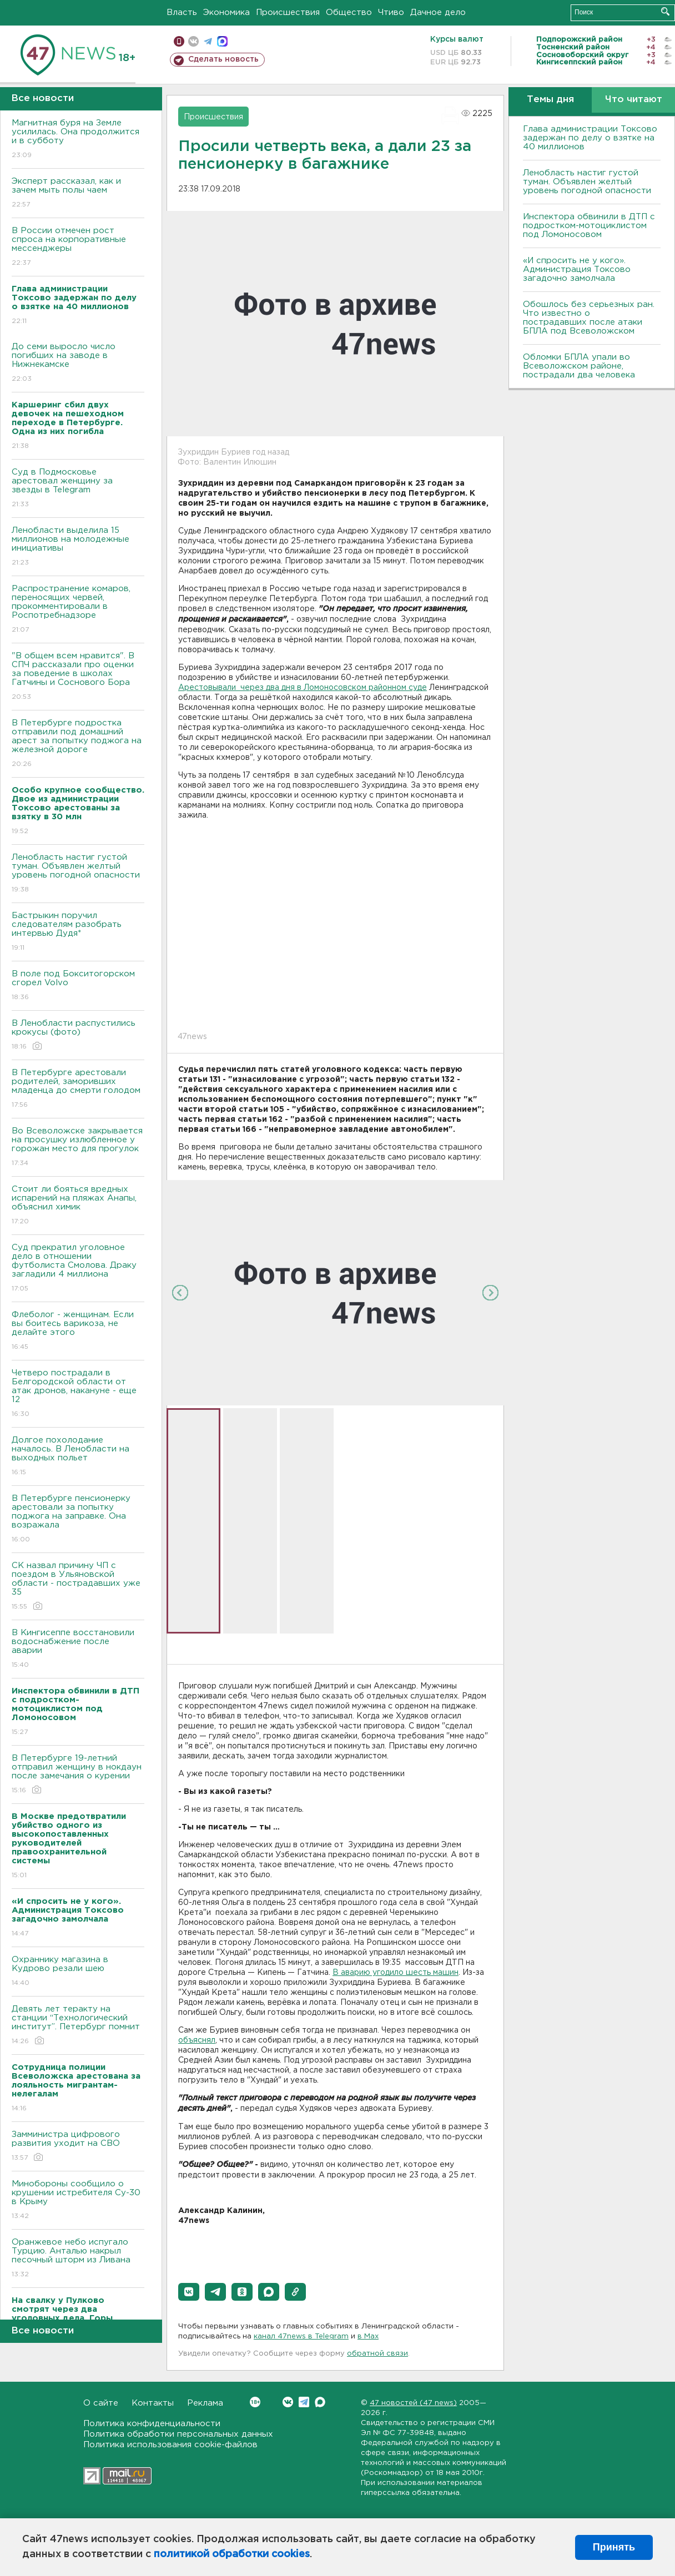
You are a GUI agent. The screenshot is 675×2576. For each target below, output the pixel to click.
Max (320, 2402)
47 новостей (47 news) (413, 2403)
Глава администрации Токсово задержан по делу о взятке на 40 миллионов (590, 137)
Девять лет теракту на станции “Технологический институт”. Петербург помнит (78, 2025)
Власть (182, 12)
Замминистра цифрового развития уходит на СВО (78, 2146)
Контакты (153, 2403)
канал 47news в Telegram (301, 2336)
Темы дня (550, 99)
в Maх (368, 2336)
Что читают (633, 99)
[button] (188, 2292)
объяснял (196, 2040)
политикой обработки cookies (232, 2554)
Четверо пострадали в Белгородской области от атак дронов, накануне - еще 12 (78, 1394)
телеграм (208, 41)
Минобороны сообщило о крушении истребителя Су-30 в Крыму (78, 2200)
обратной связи (377, 2354)
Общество (349, 12)
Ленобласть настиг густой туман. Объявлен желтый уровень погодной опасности (78, 874)
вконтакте (193, 41)
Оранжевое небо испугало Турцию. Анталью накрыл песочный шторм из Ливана (78, 2259)
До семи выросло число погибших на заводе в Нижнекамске (78, 363)
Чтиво (391, 12)
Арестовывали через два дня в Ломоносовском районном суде (302, 687)
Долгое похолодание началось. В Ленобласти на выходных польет (78, 1456)
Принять (614, 2547)
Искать (665, 11)
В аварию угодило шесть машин (396, 1972)
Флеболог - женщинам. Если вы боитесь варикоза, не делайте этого (78, 1331)
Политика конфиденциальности (151, 2423)
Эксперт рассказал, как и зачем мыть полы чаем (78, 193)
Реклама (205, 2403)
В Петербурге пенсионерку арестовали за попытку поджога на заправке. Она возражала (78, 1519)
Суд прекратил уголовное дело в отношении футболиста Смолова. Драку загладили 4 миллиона (78, 1268)
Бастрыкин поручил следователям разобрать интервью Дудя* (78, 932)
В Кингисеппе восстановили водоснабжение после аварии (78, 1649)
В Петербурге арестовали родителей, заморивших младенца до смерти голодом (78, 1089)
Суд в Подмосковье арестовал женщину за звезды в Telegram (78, 488)
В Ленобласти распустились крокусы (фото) (78, 1035)
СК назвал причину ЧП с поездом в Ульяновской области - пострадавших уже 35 (78, 1586)
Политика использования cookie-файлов (170, 2444)
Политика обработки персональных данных (178, 2434)
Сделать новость (223, 59)
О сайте (100, 2403)
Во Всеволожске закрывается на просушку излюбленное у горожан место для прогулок (78, 1147)
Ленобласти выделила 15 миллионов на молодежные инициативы (78, 547)
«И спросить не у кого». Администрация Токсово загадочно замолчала (577, 269)
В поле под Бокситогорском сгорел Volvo (78, 986)
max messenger (222, 41)
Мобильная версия (179, 41)
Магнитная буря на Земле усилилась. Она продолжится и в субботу (78, 139)
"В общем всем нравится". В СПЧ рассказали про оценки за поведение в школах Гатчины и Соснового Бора (78, 677)
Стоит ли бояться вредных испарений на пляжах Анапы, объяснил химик (78, 1206)
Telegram (304, 2402)
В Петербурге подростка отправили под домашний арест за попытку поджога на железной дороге (78, 744)
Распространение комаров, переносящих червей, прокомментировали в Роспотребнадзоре (78, 609)
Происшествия (288, 12)
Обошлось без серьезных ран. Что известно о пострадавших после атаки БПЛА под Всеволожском (588, 318)
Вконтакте (255, 2402)
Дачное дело (438, 12)
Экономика (226, 12)
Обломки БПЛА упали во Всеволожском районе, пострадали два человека (579, 366)
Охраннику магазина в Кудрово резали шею (78, 1972)
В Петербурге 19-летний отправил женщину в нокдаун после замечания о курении (78, 1775)
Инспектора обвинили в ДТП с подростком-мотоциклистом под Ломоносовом (589, 225)
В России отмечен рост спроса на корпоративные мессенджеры (78, 247)
